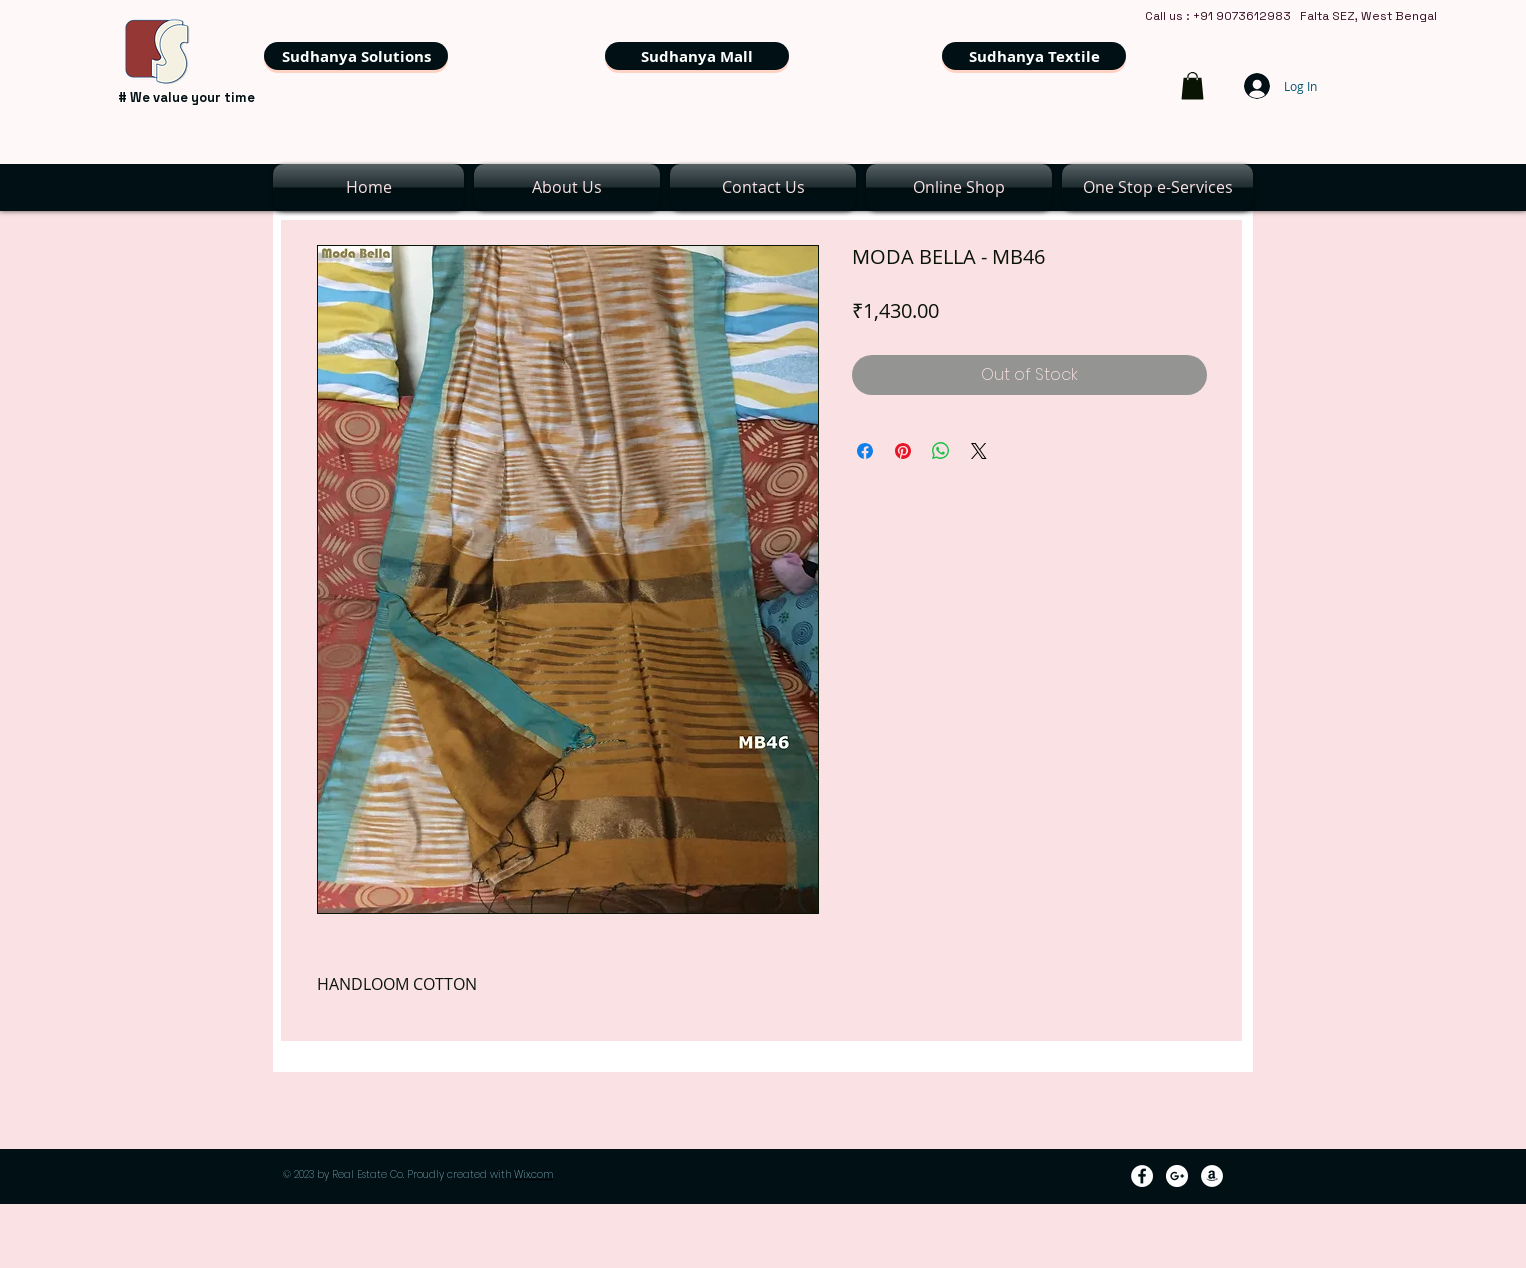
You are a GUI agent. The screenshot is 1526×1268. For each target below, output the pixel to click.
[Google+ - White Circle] (1177, 1176)
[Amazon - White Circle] (1212, 1176)
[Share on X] (979, 451)
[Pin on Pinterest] (903, 451)
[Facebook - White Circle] (1142, 1176)
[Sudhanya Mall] (697, 56)
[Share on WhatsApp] (941, 451)
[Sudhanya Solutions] (356, 56)
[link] (1192, 85)
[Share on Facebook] (865, 451)
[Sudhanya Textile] (1034, 56)
